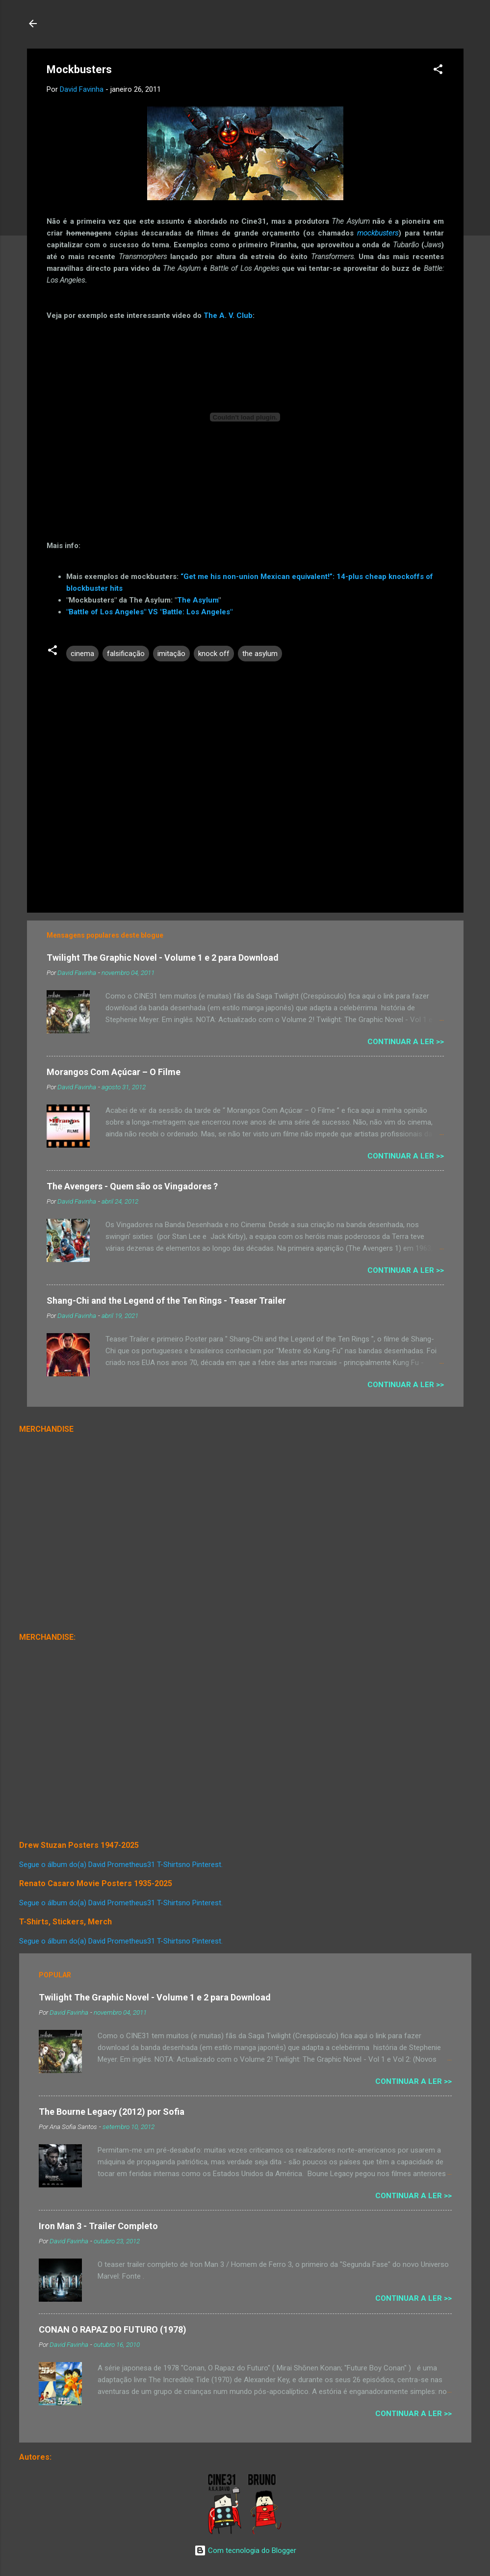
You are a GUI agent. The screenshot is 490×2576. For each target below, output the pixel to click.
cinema (82, 653)
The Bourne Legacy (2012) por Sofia (111, 2111)
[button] (438, 71)
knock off (214, 653)
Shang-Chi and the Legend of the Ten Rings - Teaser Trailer (166, 1300)
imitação (171, 653)
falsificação (126, 653)
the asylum (260, 653)
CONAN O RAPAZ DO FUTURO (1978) (112, 2329)
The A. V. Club (228, 315)
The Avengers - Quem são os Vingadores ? (132, 1186)
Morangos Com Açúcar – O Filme (114, 1072)
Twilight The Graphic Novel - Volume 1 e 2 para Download (163, 957)
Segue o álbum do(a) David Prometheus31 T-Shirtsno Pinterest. (121, 1864)
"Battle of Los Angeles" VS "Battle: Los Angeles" (149, 611)
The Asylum (197, 600)
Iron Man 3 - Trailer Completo (98, 2226)
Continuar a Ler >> (405, 1041)
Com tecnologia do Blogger (245, 2550)
